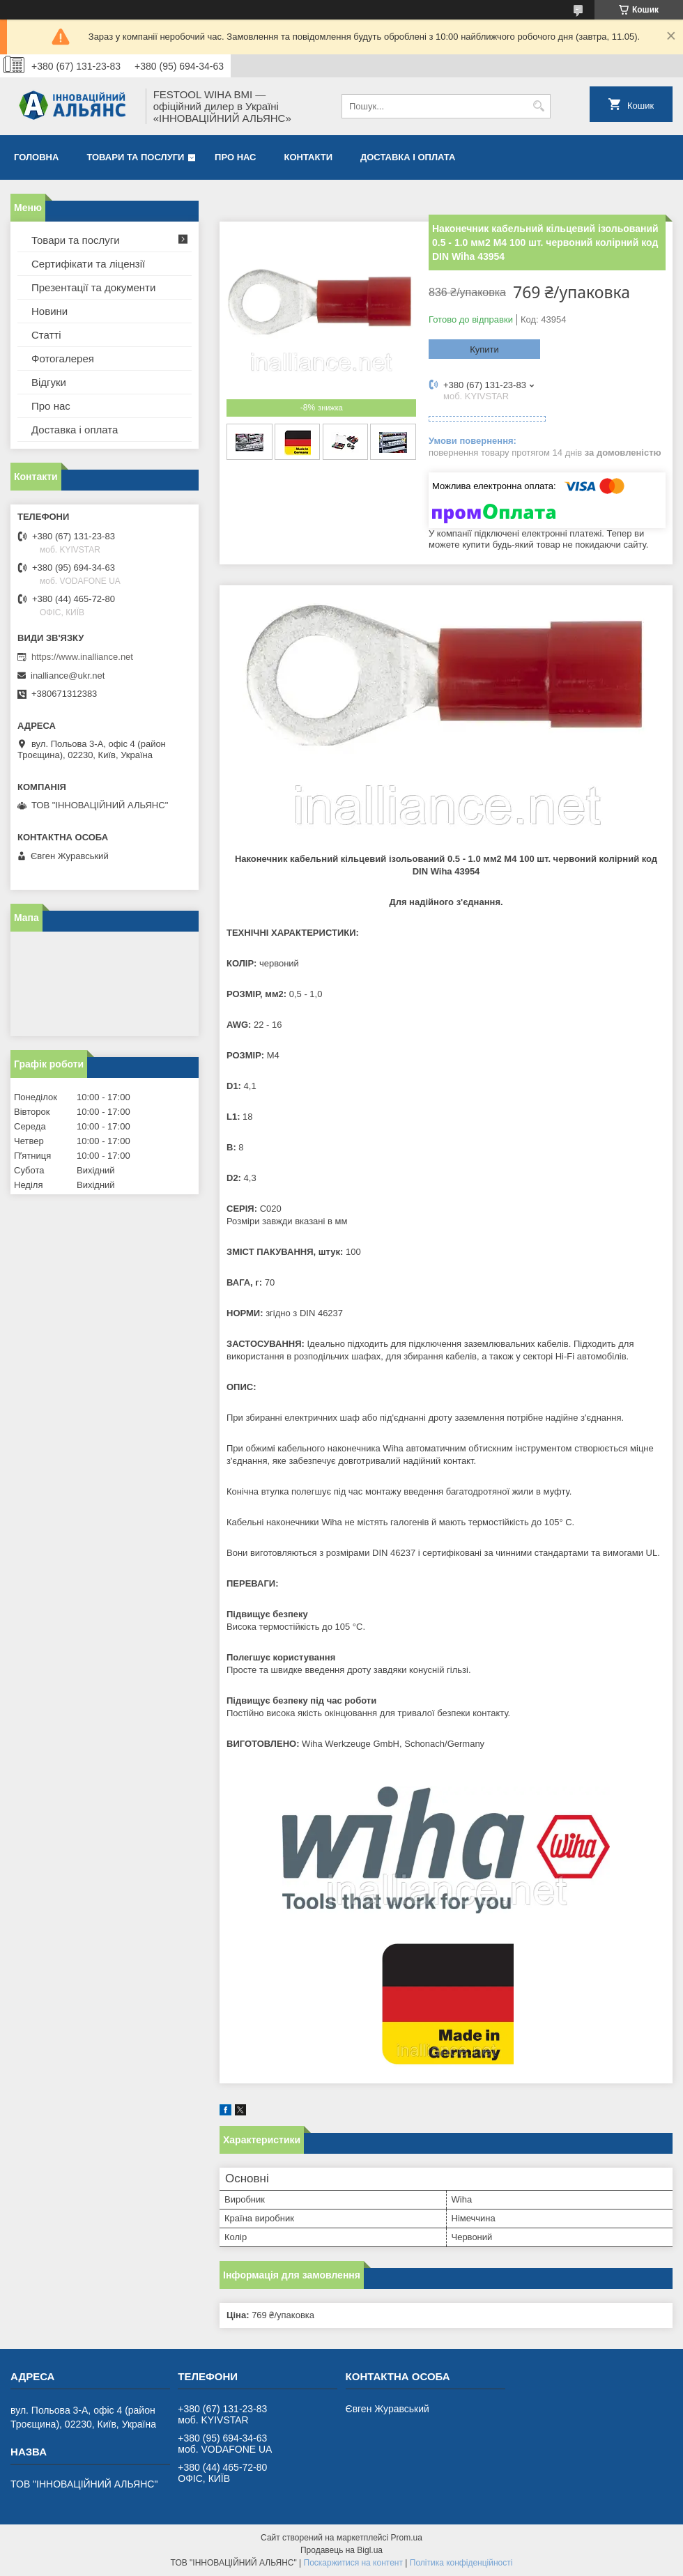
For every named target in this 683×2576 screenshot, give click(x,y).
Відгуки (48, 382)
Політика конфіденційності (461, 2563)
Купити (484, 349)
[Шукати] (538, 106)
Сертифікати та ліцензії (88, 264)
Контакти (308, 157)
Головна (36, 157)
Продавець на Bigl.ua (341, 2550)
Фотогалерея (62, 358)
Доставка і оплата (407, 157)
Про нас (235, 157)
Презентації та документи (93, 287)
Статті (46, 335)
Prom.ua (406, 2538)
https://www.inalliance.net (82, 656)
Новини (49, 311)
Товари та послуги (135, 157)
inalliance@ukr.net (68, 675)
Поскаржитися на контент (353, 2563)
